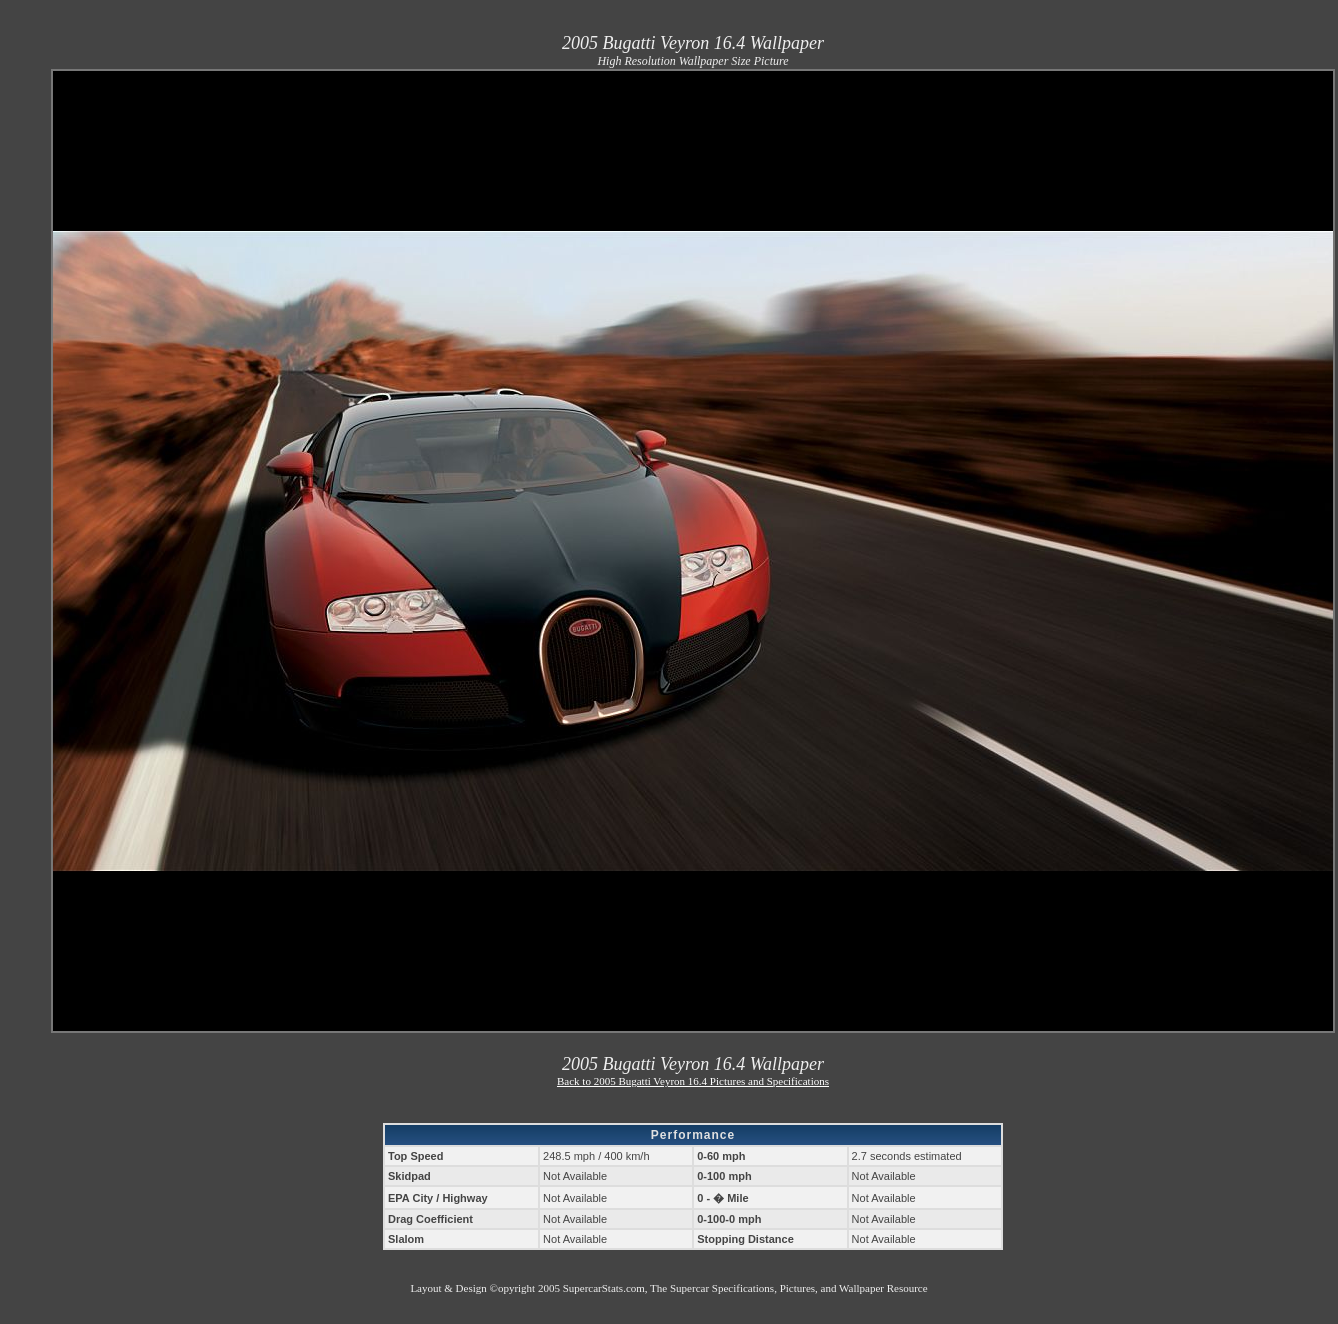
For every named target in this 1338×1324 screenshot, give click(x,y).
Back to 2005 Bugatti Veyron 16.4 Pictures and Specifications (693, 1081)
